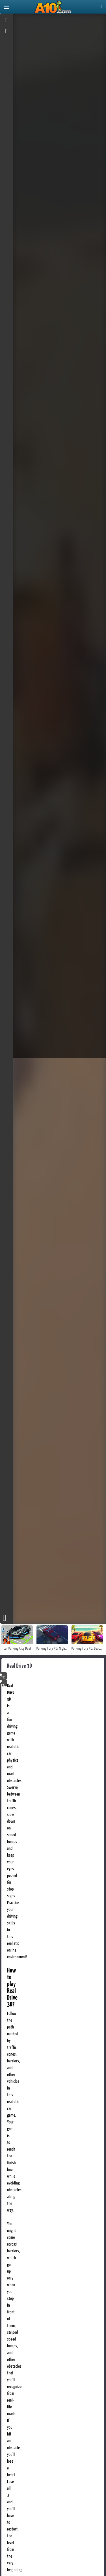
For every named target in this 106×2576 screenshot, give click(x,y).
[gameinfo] (7, 32)
